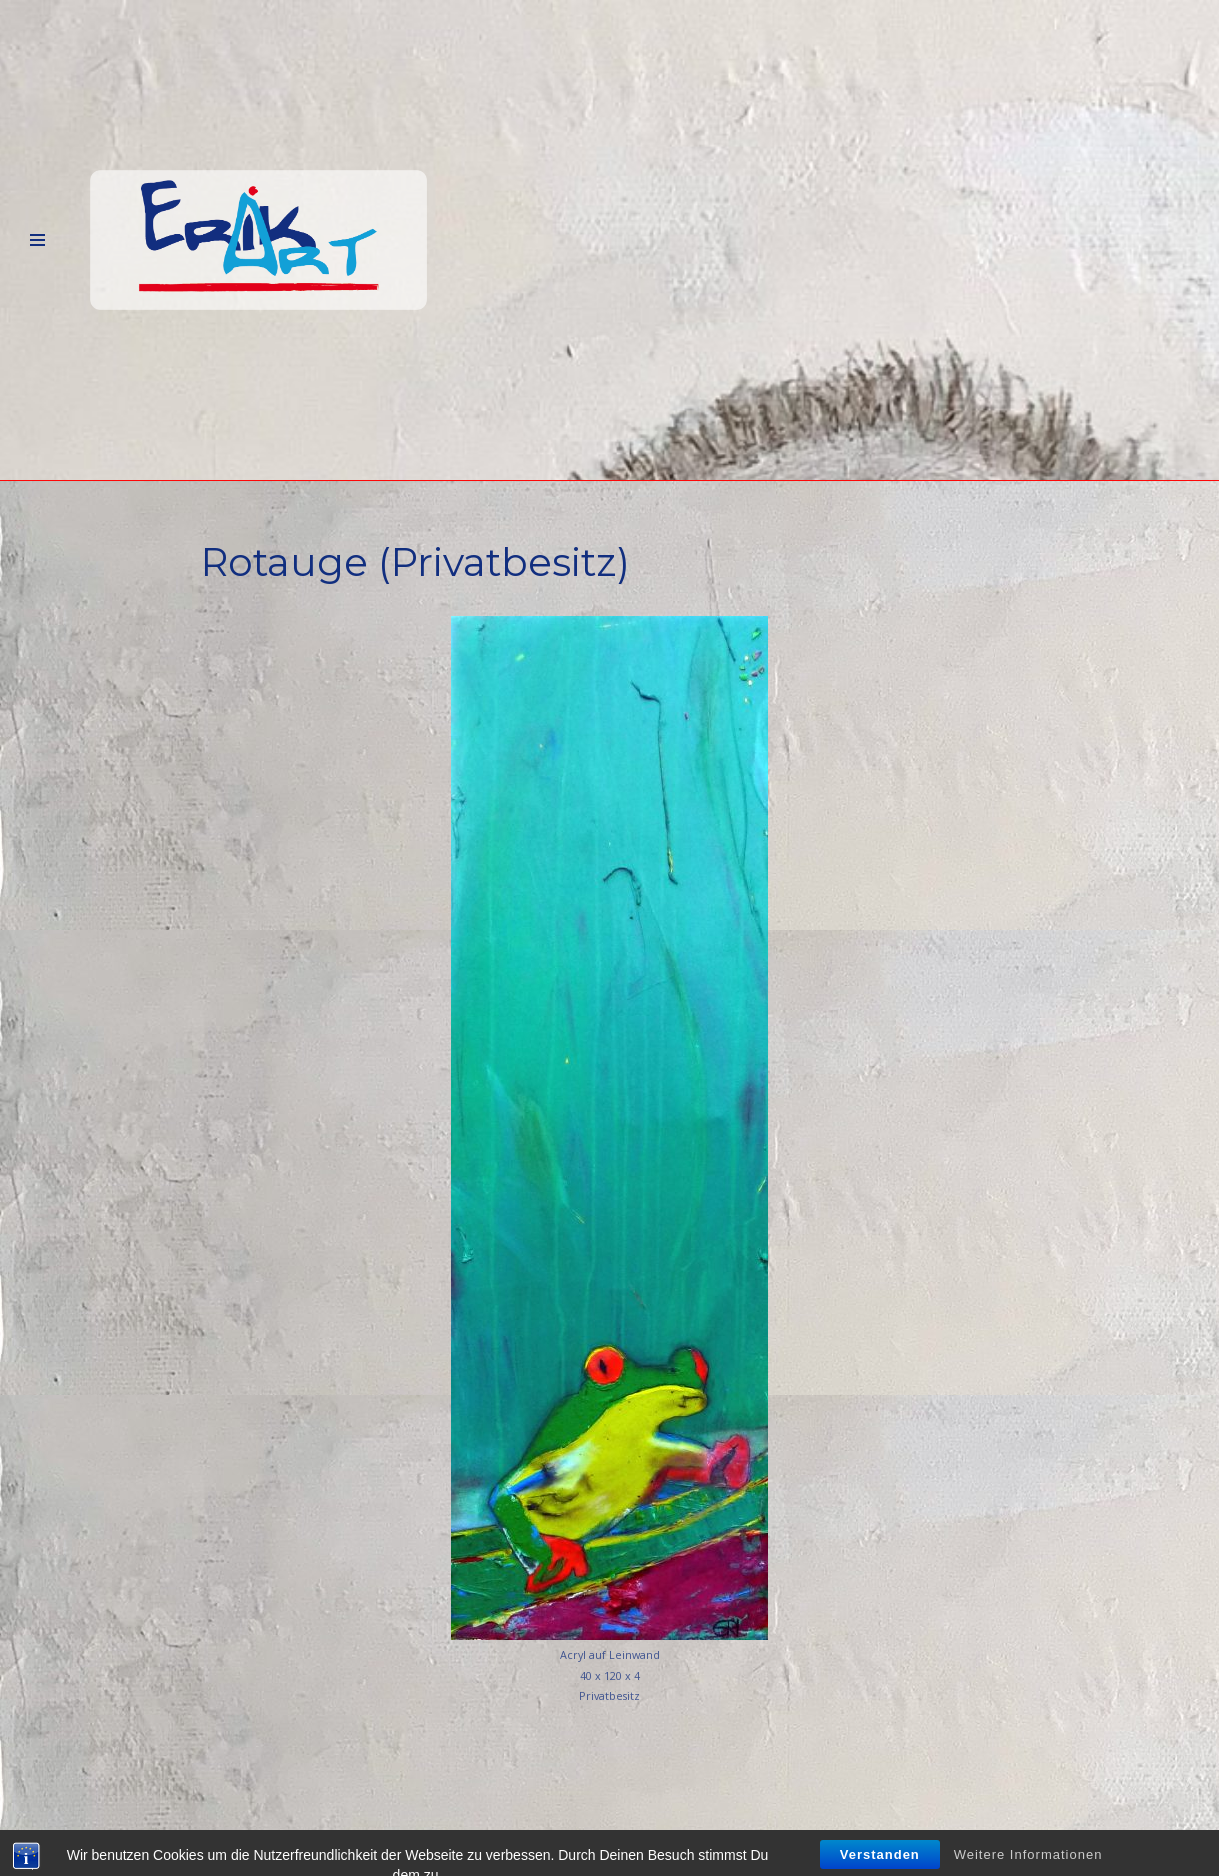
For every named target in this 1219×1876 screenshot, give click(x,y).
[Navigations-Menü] (37, 240)
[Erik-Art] (258, 240)
